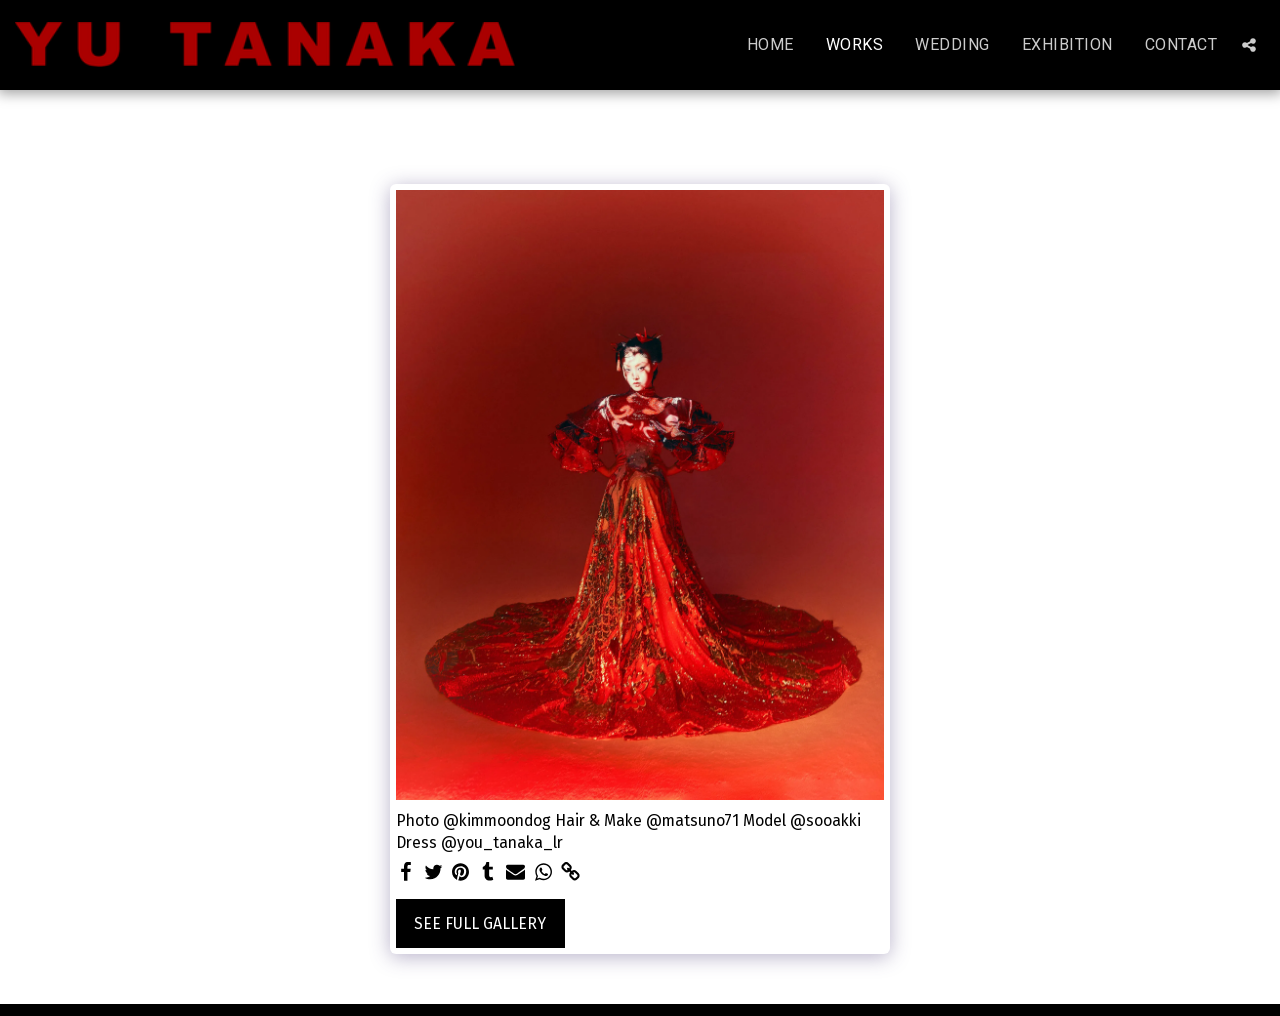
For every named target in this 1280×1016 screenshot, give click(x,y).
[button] (1249, 45)
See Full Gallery (480, 923)
